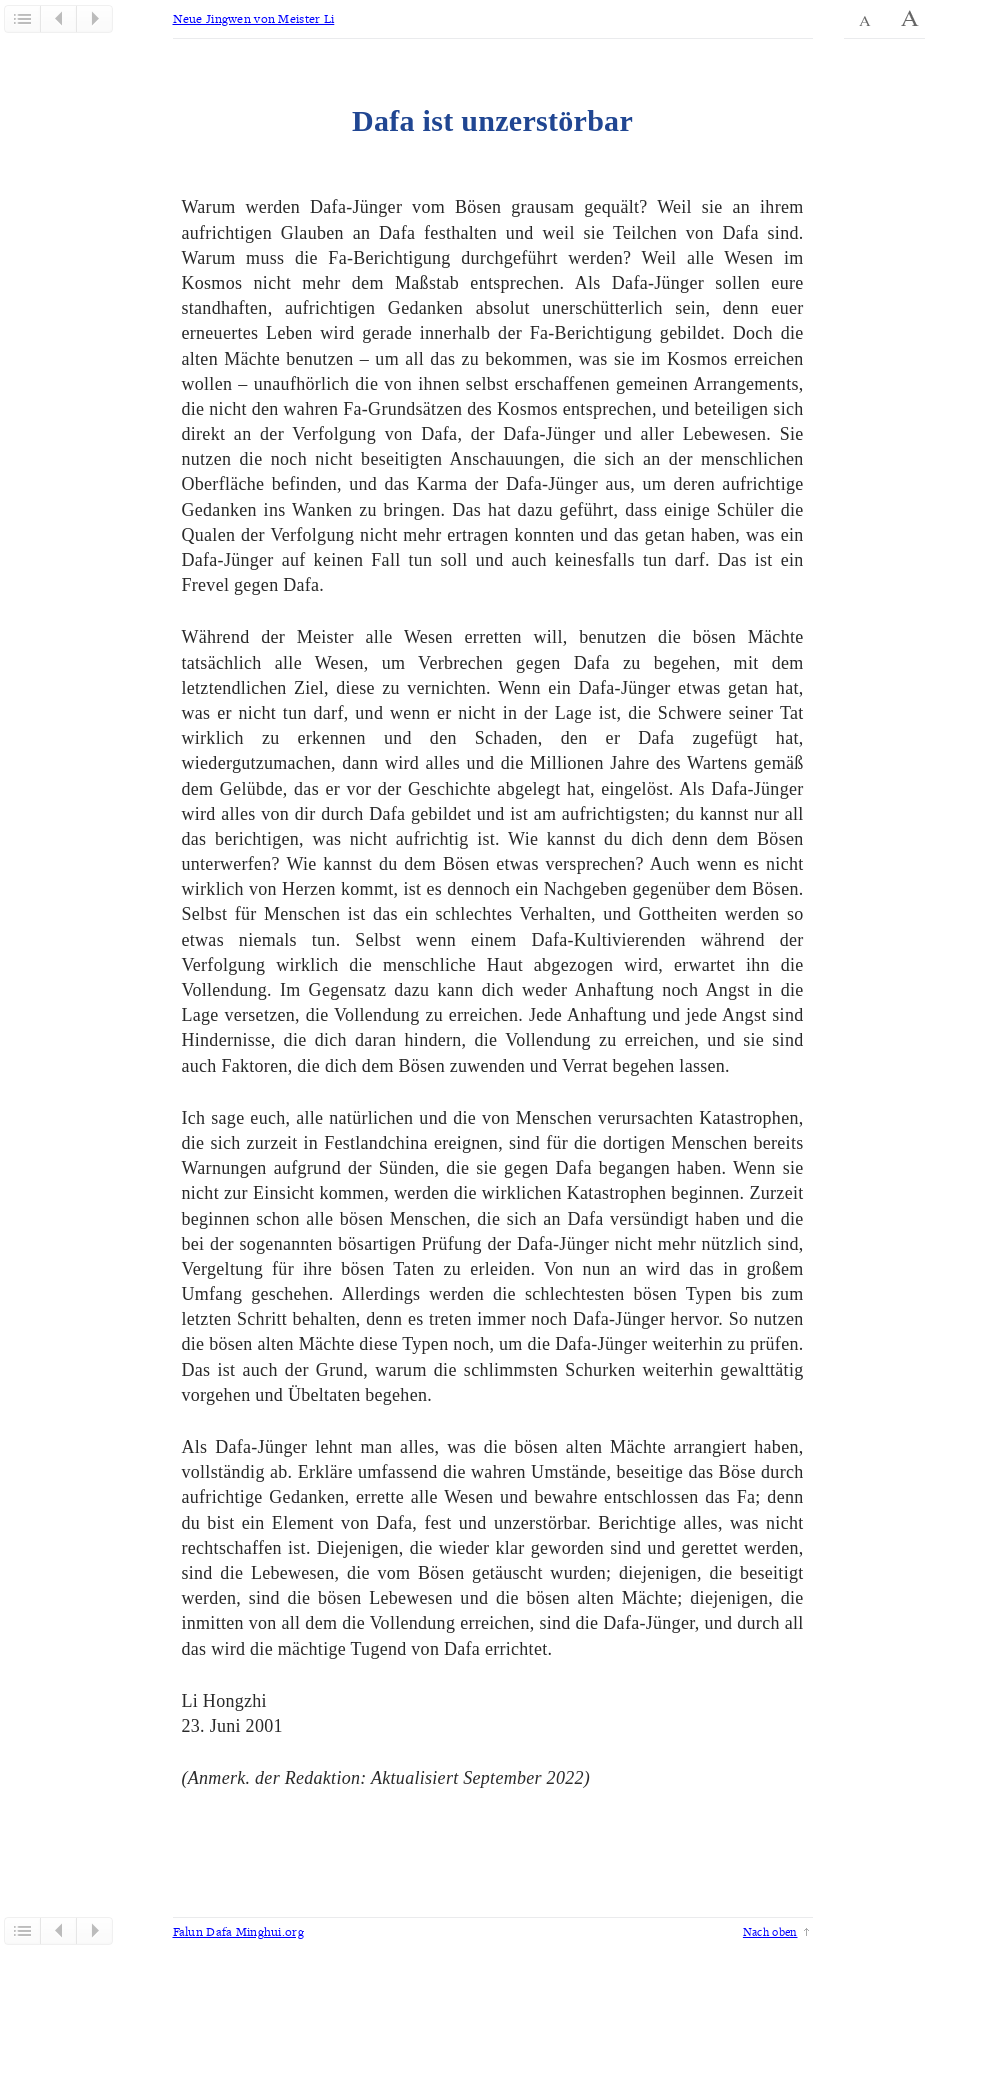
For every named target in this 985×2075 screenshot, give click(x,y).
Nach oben (770, 1931)
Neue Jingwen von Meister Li (254, 18)
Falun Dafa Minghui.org (238, 1931)
